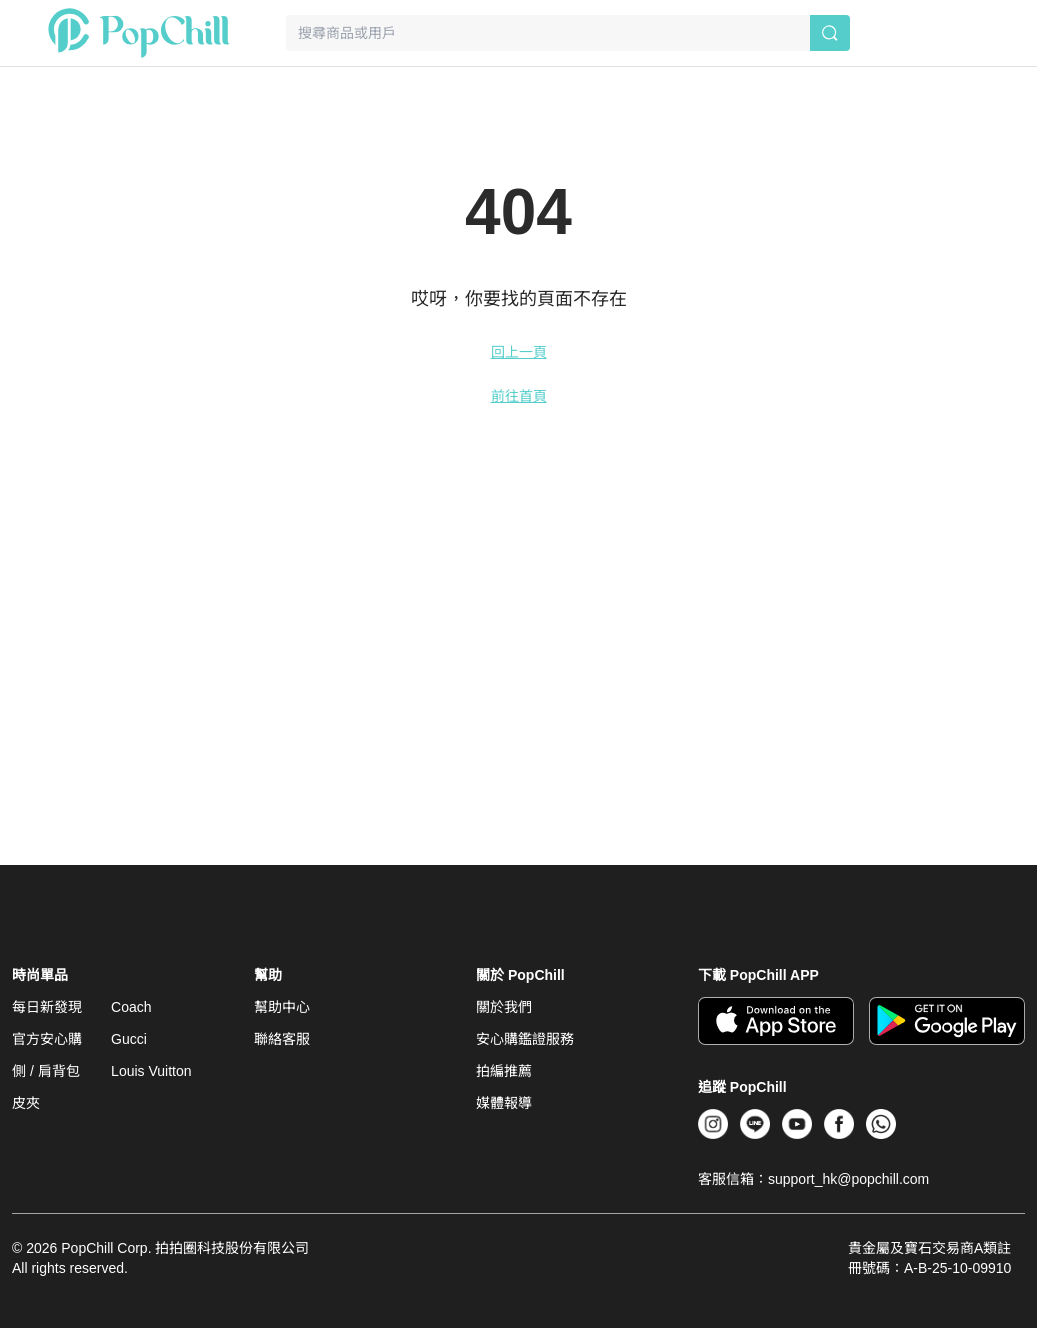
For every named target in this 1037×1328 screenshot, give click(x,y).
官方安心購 (47, 1039)
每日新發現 (47, 1007)
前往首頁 (519, 396)
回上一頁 (519, 352)
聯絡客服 (282, 1039)
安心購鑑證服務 (525, 1039)
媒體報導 (504, 1103)
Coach (131, 1007)
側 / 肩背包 (46, 1071)
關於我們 (504, 1007)
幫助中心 (282, 1007)
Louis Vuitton (151, 1071)
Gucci (129, 1039)
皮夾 (26, 1103)
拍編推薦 (504, 1071)
